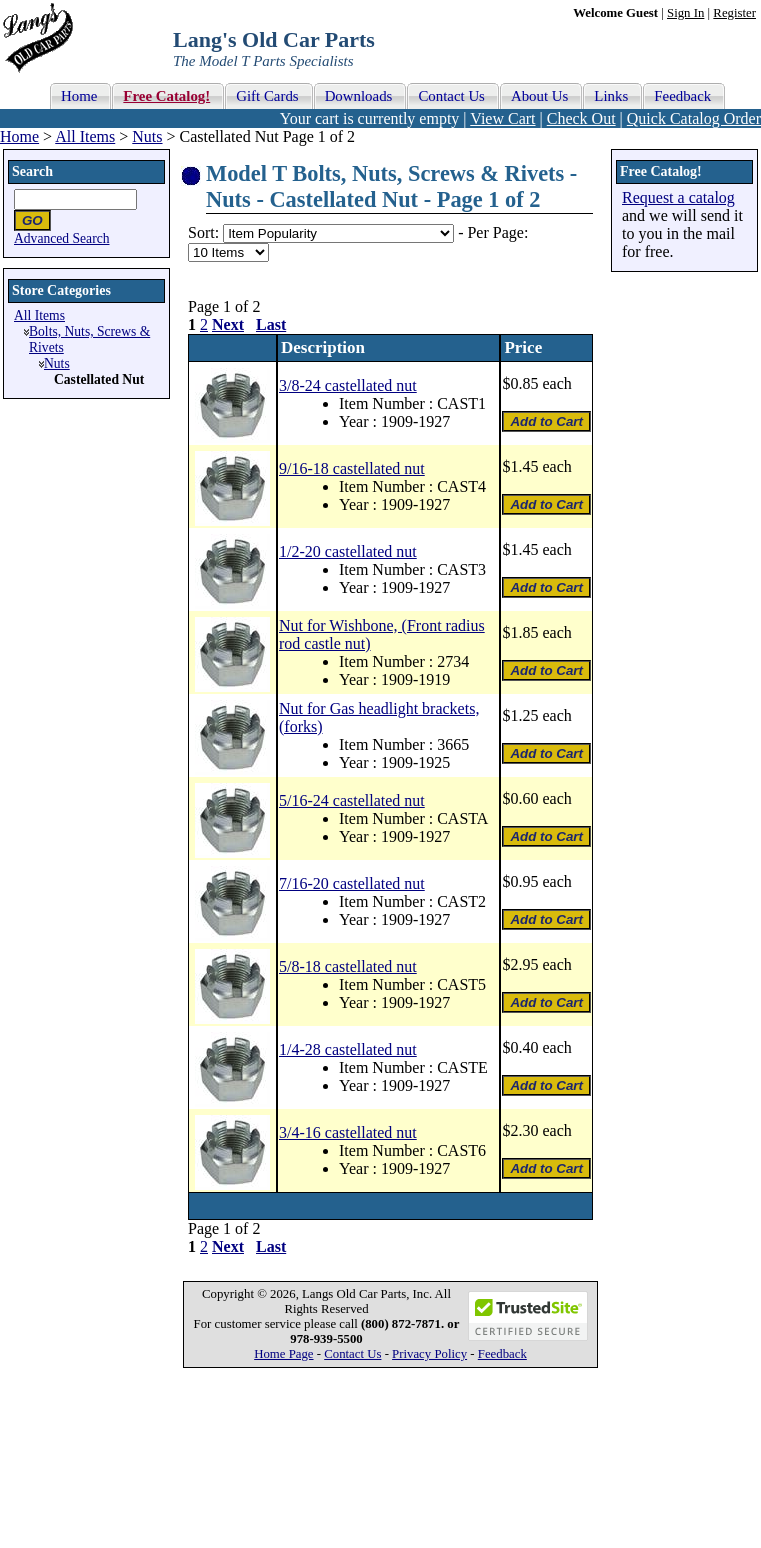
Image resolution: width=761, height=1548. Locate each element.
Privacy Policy (429, 1354)
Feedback (502, 1354)
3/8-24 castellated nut (348, 385)
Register (734, 13)
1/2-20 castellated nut (348, 551)
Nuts (147, 136)
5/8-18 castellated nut (348, 966)
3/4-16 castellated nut (348, 1132)
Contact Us (352, 1354)
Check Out (581, 118)
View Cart (502, 118)
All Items (85, 136)
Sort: (203, 232)
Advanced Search (62, 238)
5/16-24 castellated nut (352, 800)
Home (19, 136)
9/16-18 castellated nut (352, 468)
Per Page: (497, 232)
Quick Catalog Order (694, 118)
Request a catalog (678, 197)
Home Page (283, 1354)
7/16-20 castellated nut (352, 883)
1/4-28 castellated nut (348, 1049)
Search (32, 171)
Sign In (685, 13)
